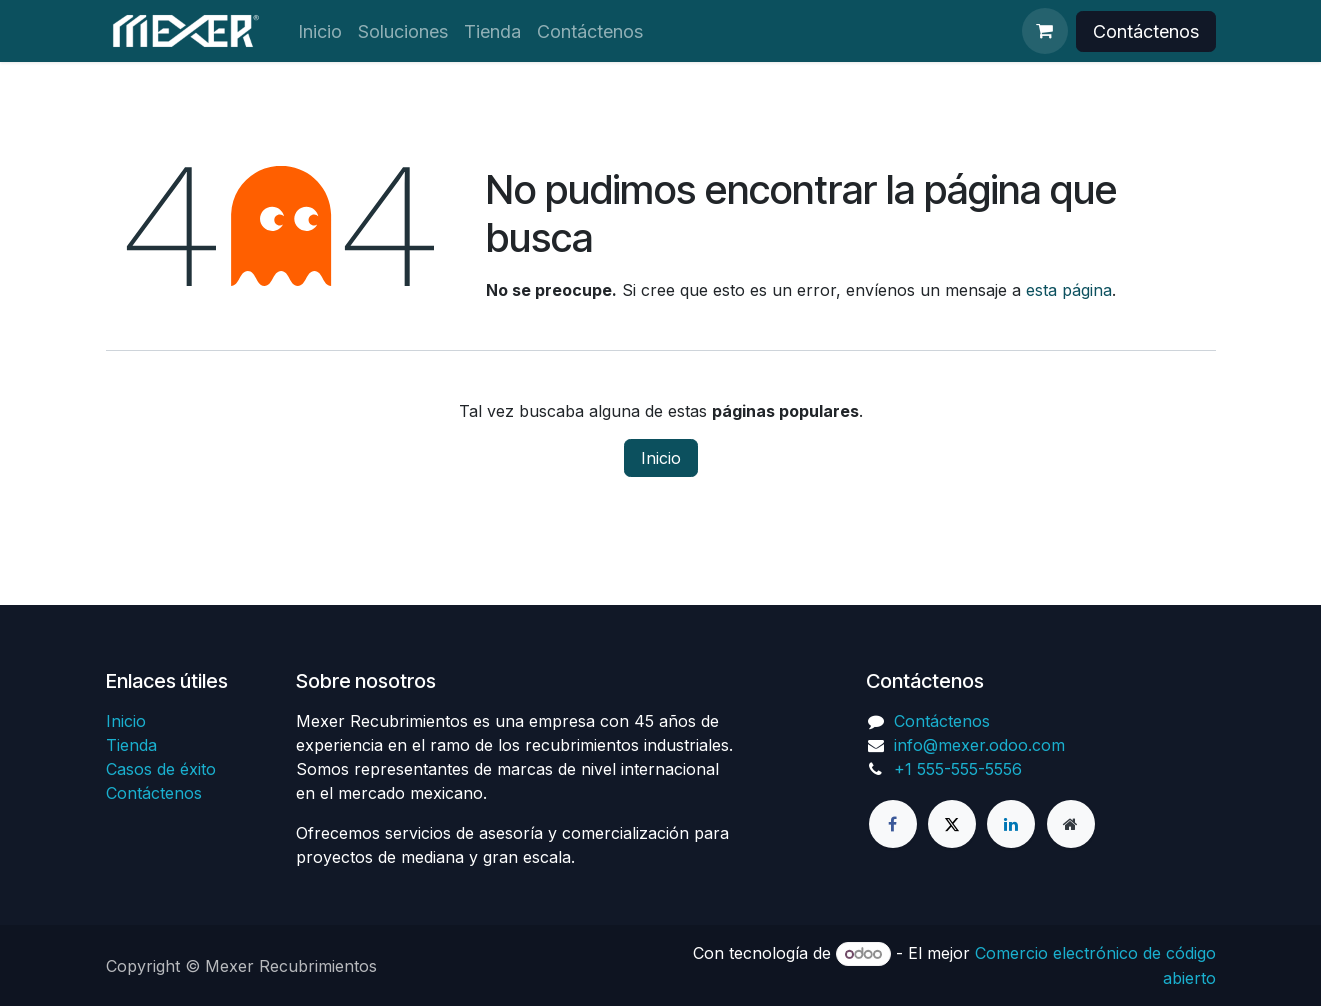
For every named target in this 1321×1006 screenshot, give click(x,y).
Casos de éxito (161, 769)
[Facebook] (893, 824)
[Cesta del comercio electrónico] (1045, 31)
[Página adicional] (1071, 824)
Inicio (661, 458)
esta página (1069, 290)
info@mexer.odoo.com (979, 745)
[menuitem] (320, 31)
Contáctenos (1146, 31)
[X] (952, 824)
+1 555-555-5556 (958, 769)
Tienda (131, 745)
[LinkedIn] (1011, 824)
